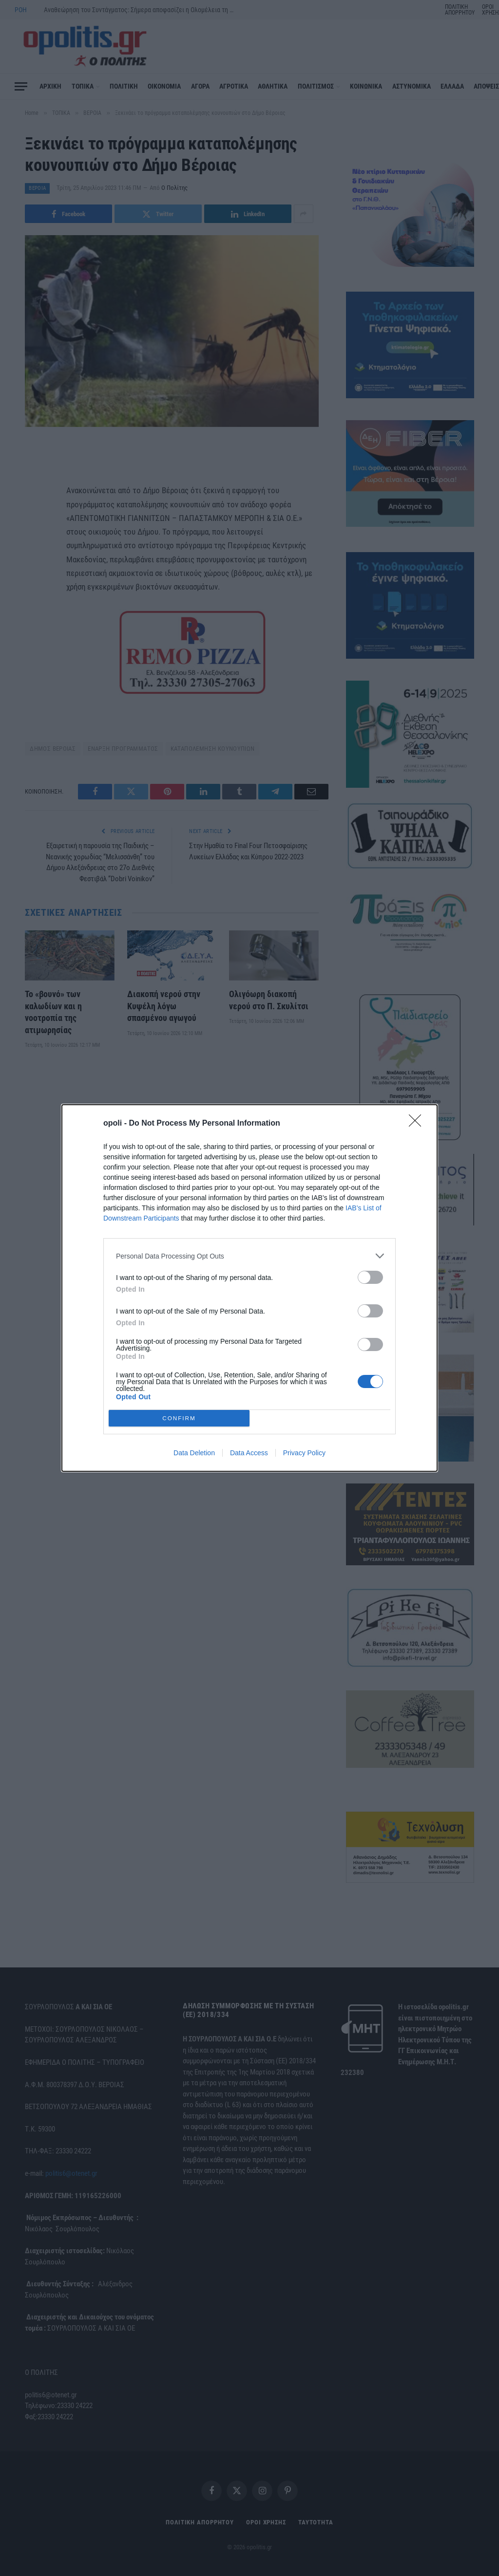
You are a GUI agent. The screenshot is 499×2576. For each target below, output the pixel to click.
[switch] (370, 1277)
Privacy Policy (304, 1453)
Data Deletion (194, 1453)
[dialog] (249, 1288)
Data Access (249, 1453)
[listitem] (249, 1256)
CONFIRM (179, 1418)
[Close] (418, 1123)
